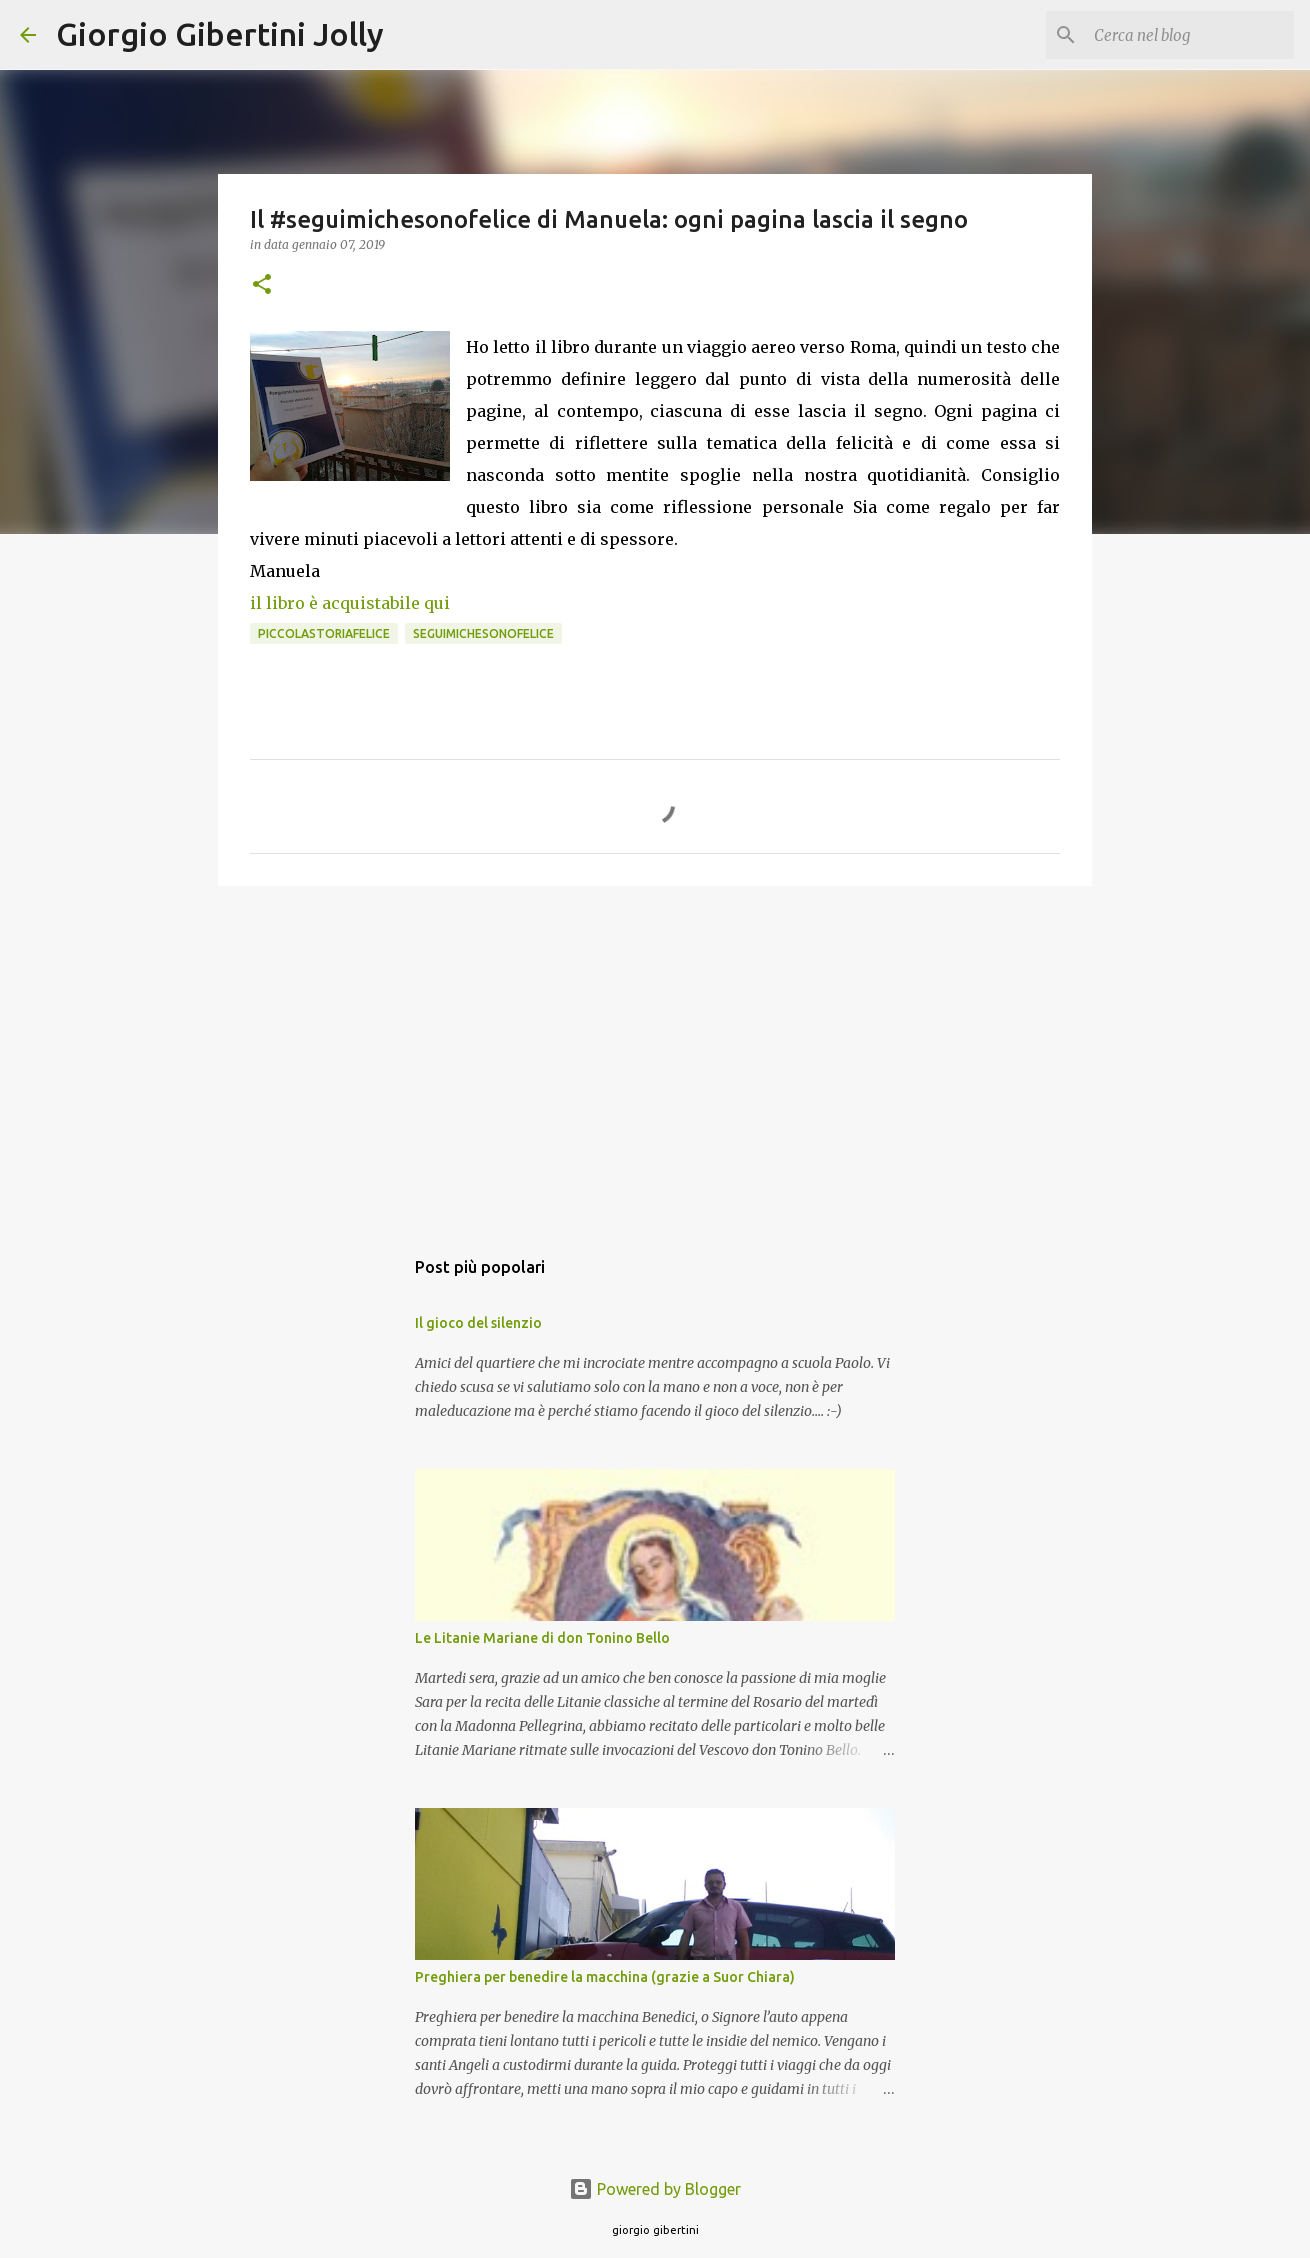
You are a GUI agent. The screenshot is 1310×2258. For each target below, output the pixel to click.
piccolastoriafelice (324, 633)
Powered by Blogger (655, 2189)
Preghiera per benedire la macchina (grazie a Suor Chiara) (605, 1977)
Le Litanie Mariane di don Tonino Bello (542, 1638)
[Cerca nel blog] (1189, 35)
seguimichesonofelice (483, 633)
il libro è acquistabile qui (350, 603)
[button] (262, 285)
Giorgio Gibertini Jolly (220, 34)
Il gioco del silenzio (478, 1323)
